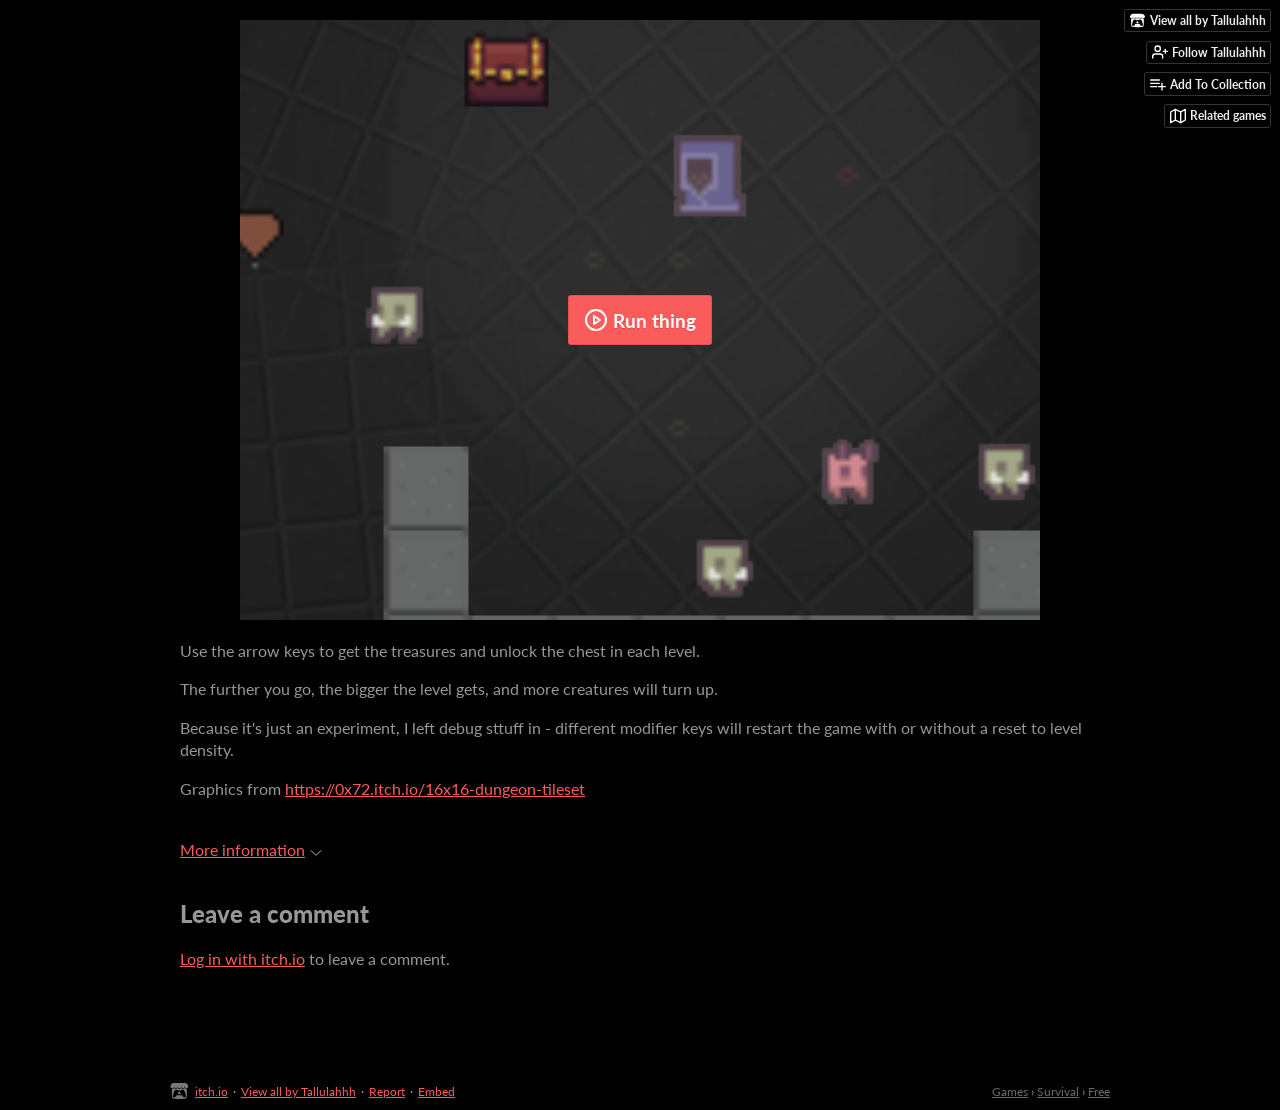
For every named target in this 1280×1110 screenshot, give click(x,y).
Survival (1058, 1091)
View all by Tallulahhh (298, 1091)
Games (1010, 1091)
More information (251, 849)
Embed (436, 1091)
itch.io (211, 1091)
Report (387, 1091)
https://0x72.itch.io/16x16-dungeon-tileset (435, 788)
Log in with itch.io (242, 958)
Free (1099, 1091)
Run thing (640, 320)
